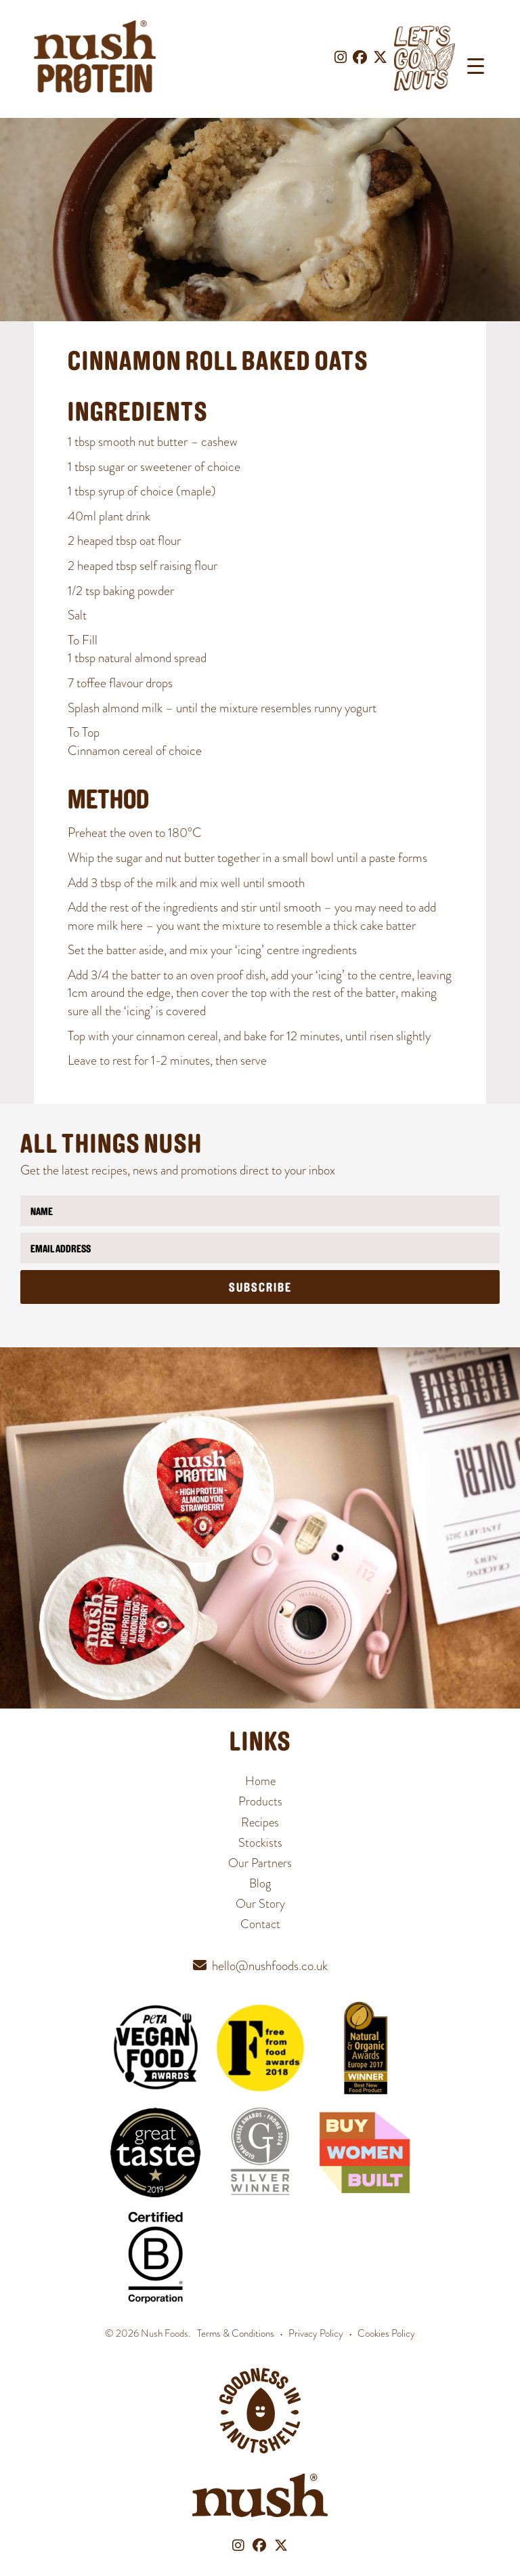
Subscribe (260, 1288)
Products (260, 1801)
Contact (260, 1924)
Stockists (260, 1843)
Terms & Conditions (235, 2333)
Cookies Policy (386, 2333)
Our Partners (260, 1863)
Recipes (260, 1822)
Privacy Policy (315, 2333)
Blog (260, 1883)
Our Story (260, 1904)
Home (260, 1781)
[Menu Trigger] (475, 66)
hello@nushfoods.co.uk (270, 1966)
